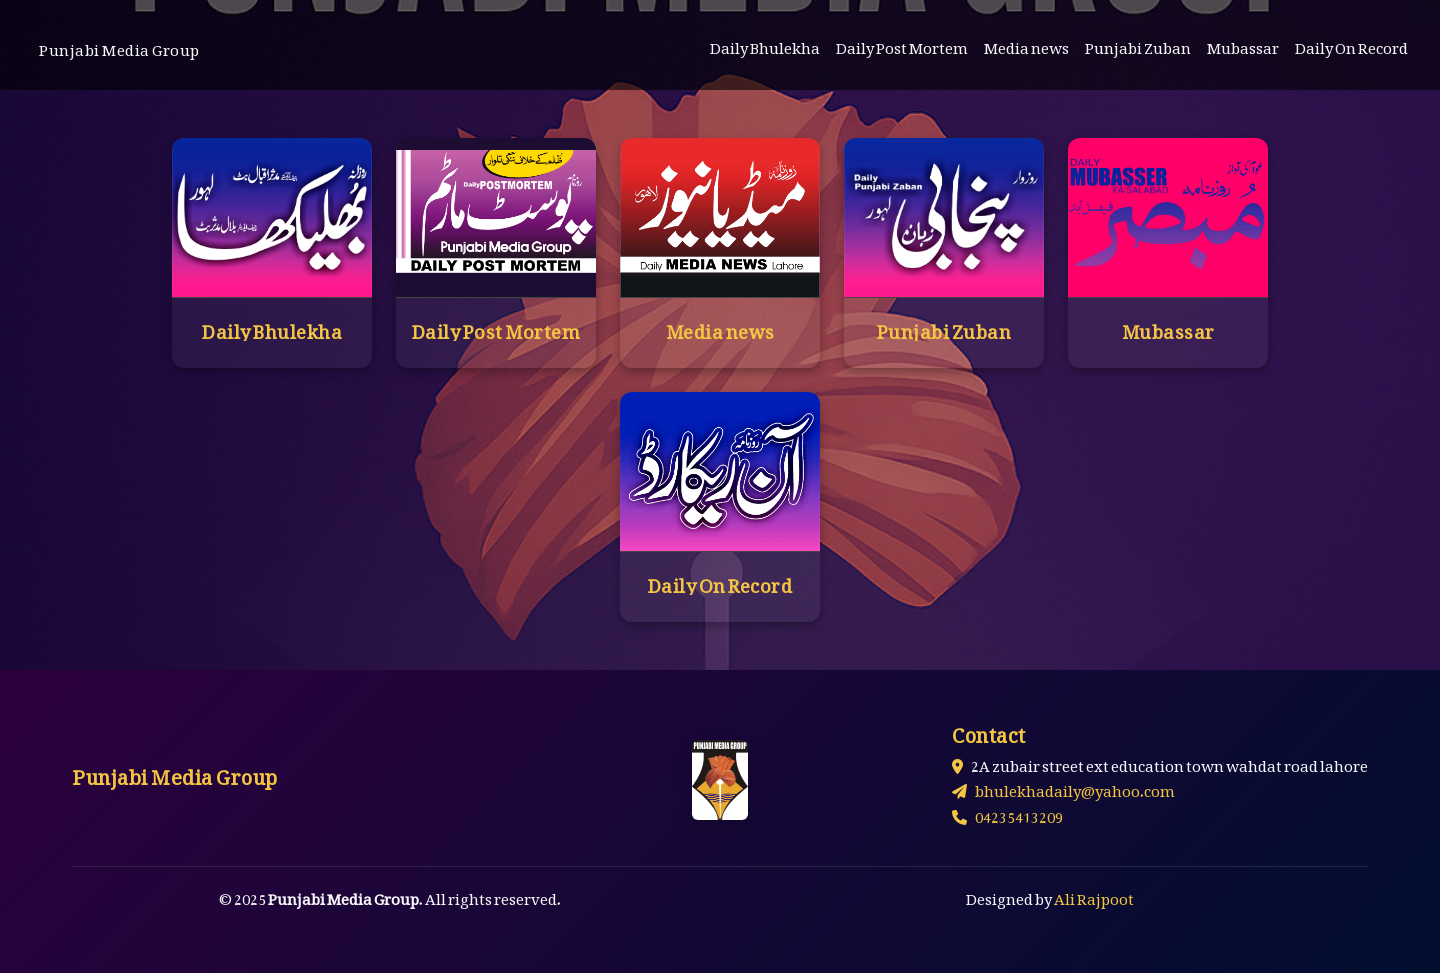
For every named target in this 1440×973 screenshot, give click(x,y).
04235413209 (1007, 813)
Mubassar (1243, 44)
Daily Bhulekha (765, 44)
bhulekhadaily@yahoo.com (1063, 787)
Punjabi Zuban (1138, 44)
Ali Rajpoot (1094, 895)
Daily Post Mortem (902, 44)
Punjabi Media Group (119, 46)
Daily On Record (1351, 44)
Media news (1026, 44)
